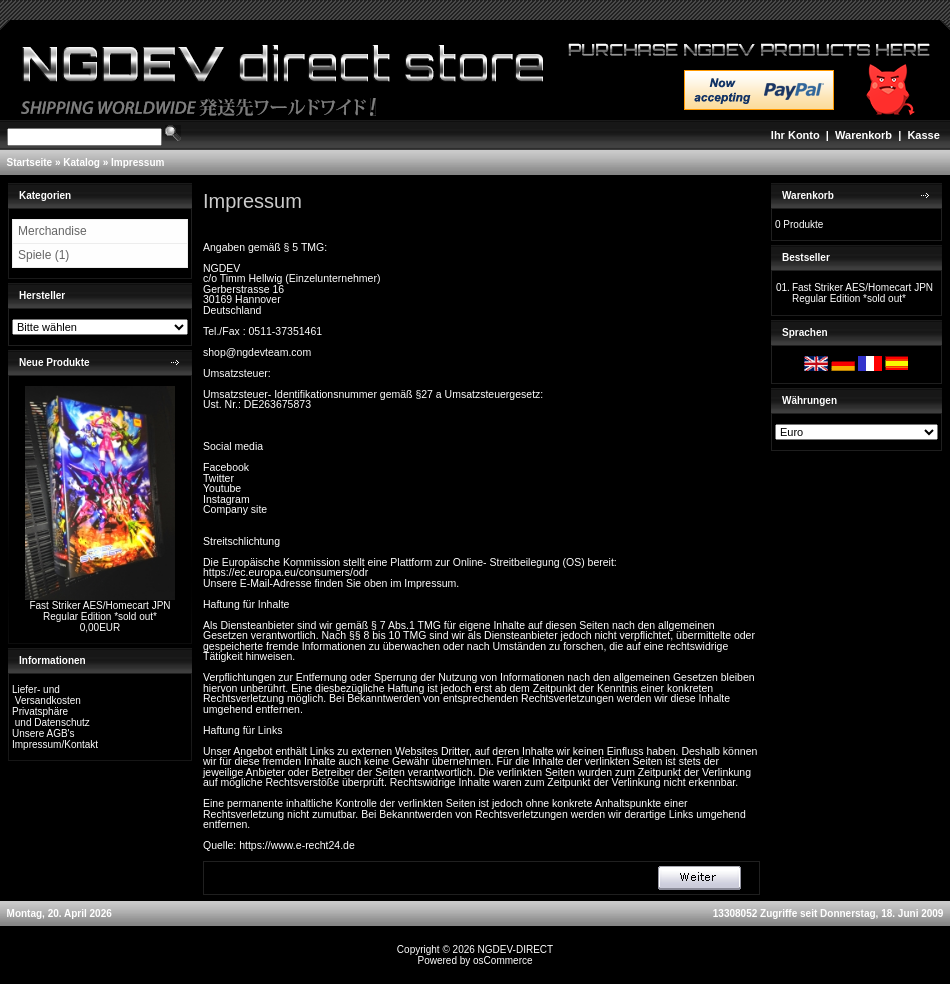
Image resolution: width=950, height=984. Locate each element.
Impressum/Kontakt (55, 744)
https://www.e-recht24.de (297, 845)
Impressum (137, 162)
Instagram (226, 499)
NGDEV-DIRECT (516, 949)
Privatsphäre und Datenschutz (51, 717)
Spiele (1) (43, 255)
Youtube (222, 488)
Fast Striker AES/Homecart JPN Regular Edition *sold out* (99, 611)
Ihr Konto (795, 135)
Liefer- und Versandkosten (46, 695)
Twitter (218, 478)
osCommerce (502, 960)
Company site (235, 509)
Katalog (81, 162)
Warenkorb (863, 135)
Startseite (30, 162)
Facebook (226, 467)
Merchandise (52, 231)
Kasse (923, 135)
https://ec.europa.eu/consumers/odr (285, 572)
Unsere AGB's (43, 733)
